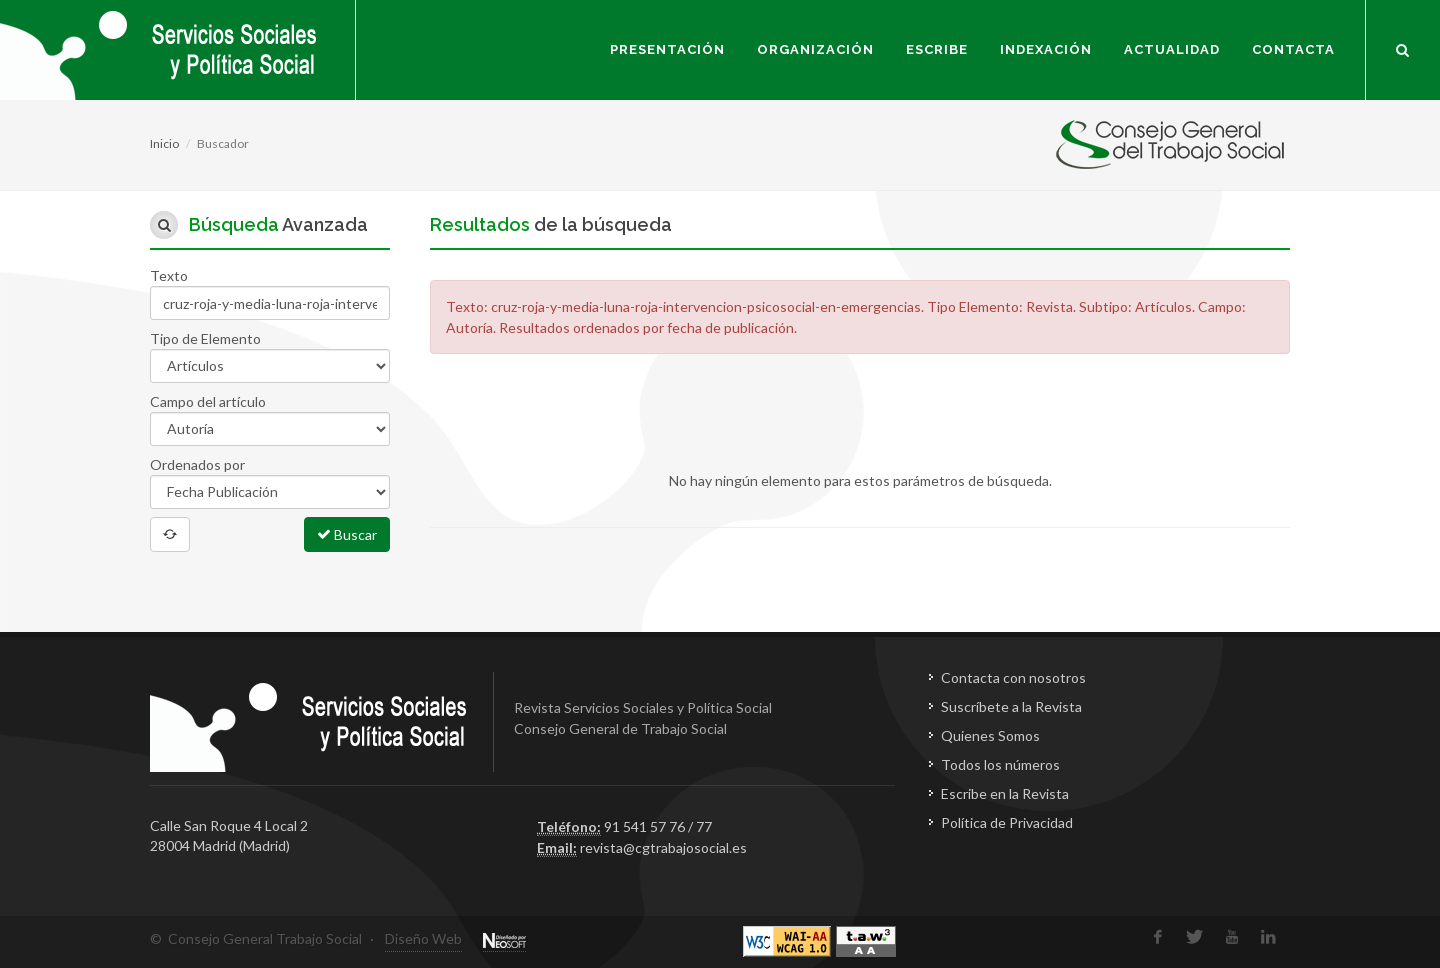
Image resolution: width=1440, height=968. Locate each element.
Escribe (937, 49)
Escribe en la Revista (1005, 793)
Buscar (347, 534)
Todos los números (1000, 764)
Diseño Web (423, 938)
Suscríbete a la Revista (1011, 706)
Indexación (1046, 49)
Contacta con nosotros (1013, 677)
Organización (815, 49)
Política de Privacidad (1007, 822)
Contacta (1293, 49)
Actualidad (1172, 49)
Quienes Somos (990, 735)
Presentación (667, 49)
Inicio (164, 143)
